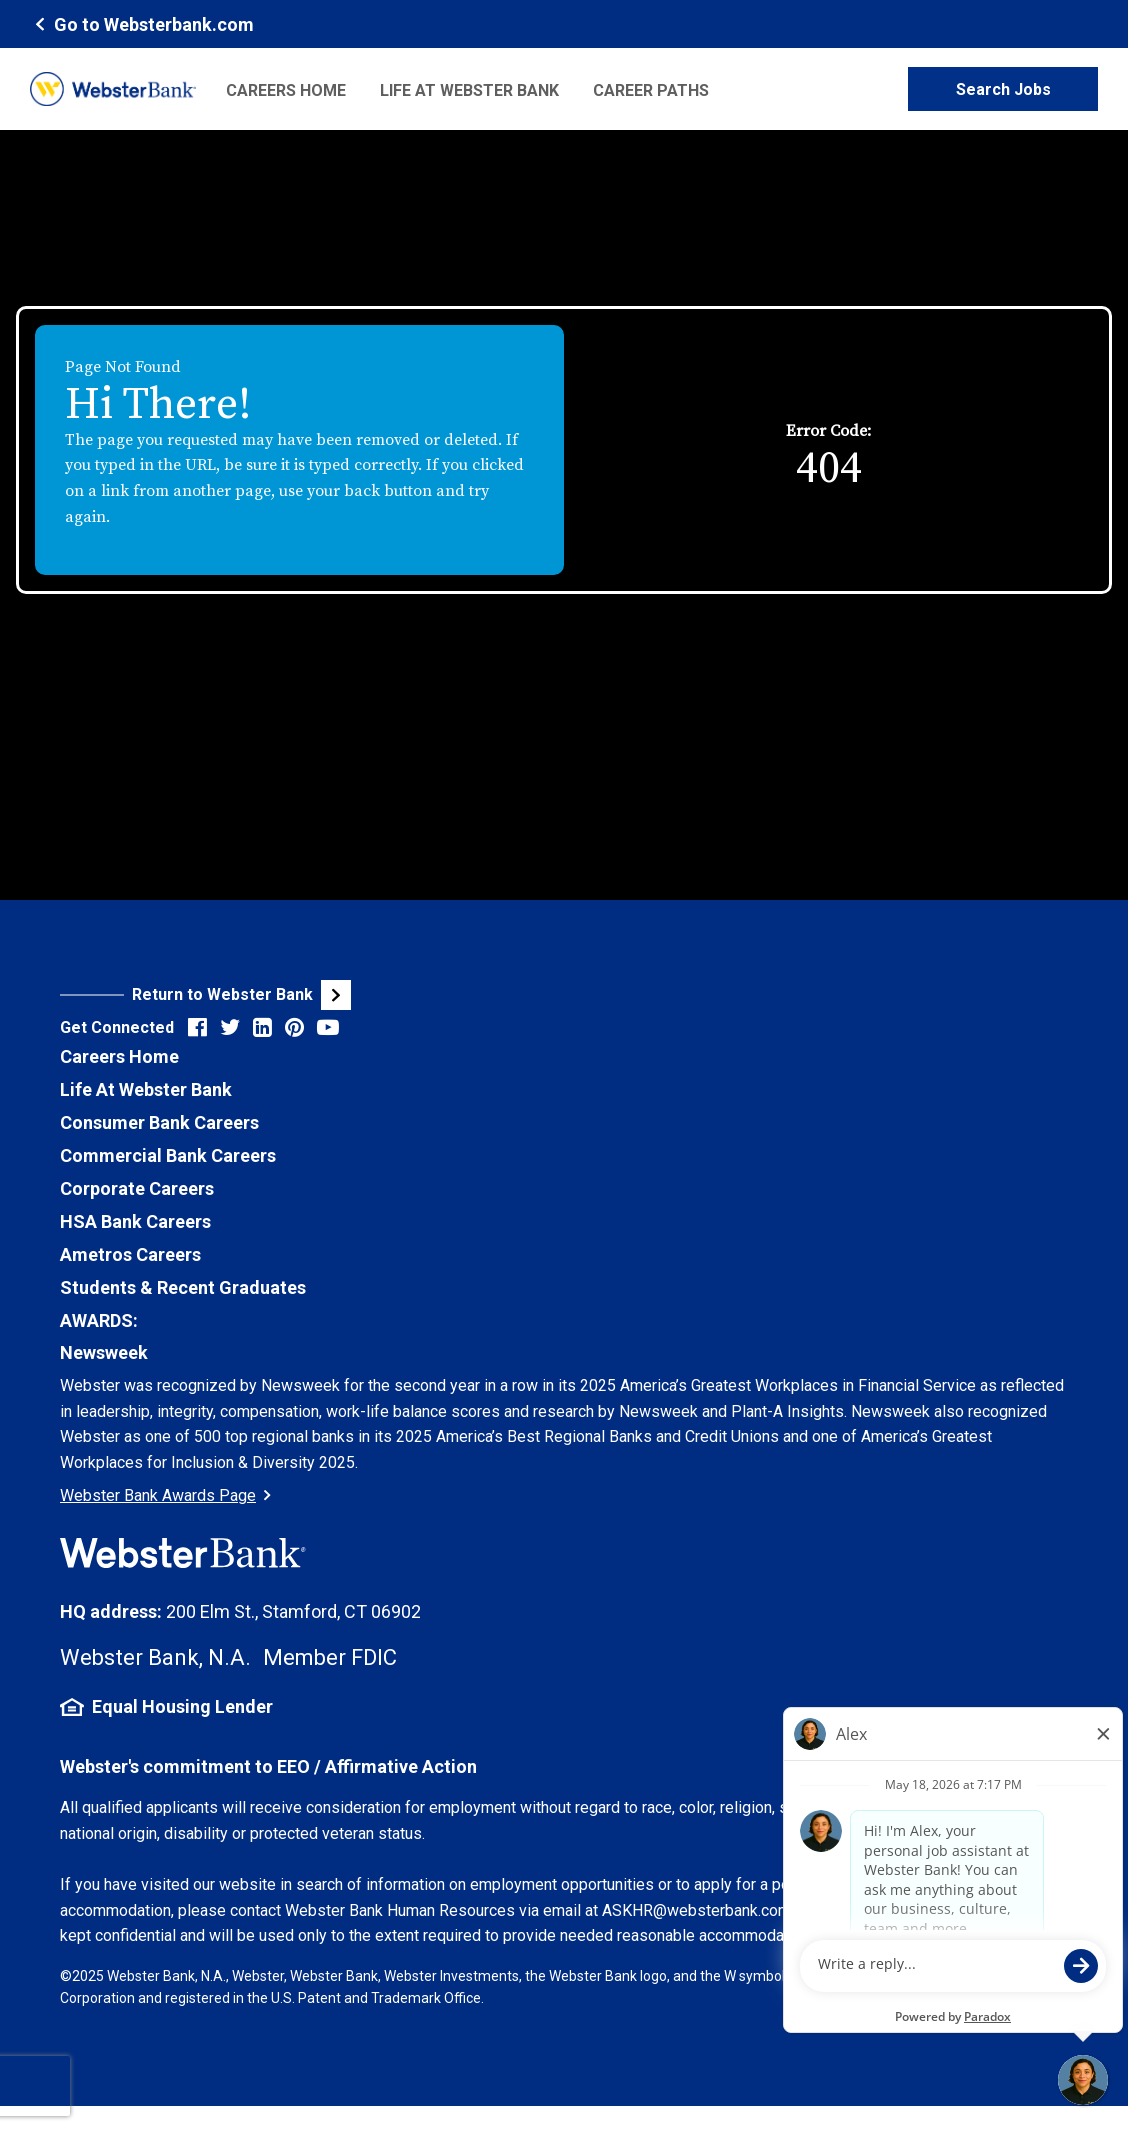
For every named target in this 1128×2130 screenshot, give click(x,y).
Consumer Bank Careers (159, 1122)
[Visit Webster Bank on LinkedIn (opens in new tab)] (262, 1027)
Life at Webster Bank (469, 90)
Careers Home (286, 90)
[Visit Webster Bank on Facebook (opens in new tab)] (197, 1027)
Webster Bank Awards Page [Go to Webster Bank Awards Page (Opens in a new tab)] (165, 1495)
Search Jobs (1003, 89)
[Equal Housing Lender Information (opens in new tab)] (564, 1707)
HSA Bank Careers (135, 1221)
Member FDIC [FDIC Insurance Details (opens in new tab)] (330, 1657)
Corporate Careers (137, 1188)
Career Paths (651, 90)
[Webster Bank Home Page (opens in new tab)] (142, 23)
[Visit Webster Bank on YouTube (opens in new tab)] (328, 1027)
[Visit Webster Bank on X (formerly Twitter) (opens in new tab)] (230, 1027)
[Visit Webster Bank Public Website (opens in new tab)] (312, 995)
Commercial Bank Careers (168, 1155)
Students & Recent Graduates (183, 1287)
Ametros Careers (130, 1254)
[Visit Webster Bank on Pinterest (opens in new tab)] (294, 1027)
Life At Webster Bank (146, 1089)
